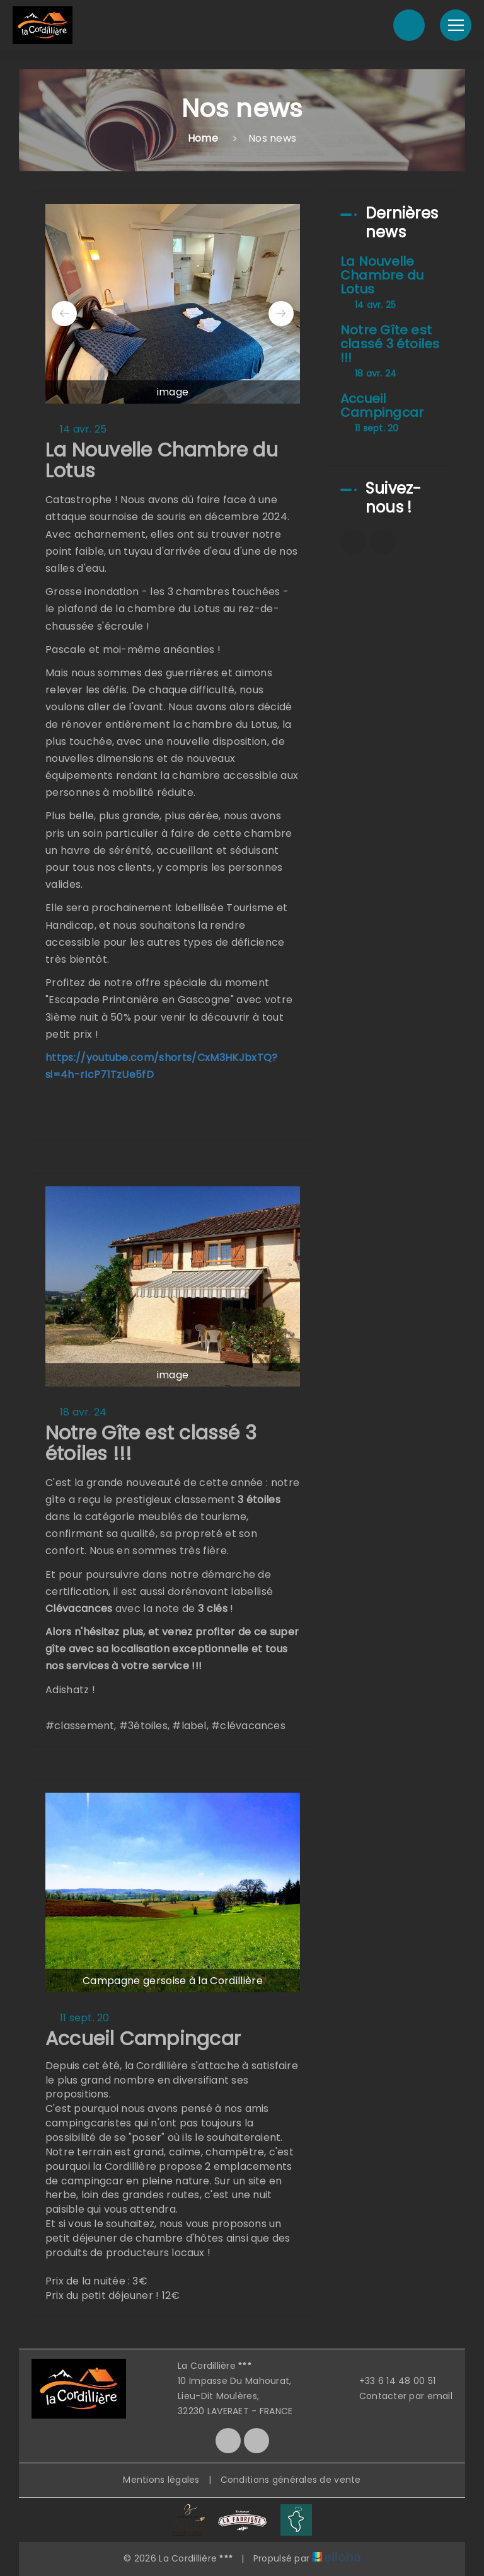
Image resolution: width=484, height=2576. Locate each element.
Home (203, 138)
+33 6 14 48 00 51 (390, 2381)
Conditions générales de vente (291, 2479)
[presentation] (64, 313)
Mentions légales (161, 2479)
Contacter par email (398, 2396)
